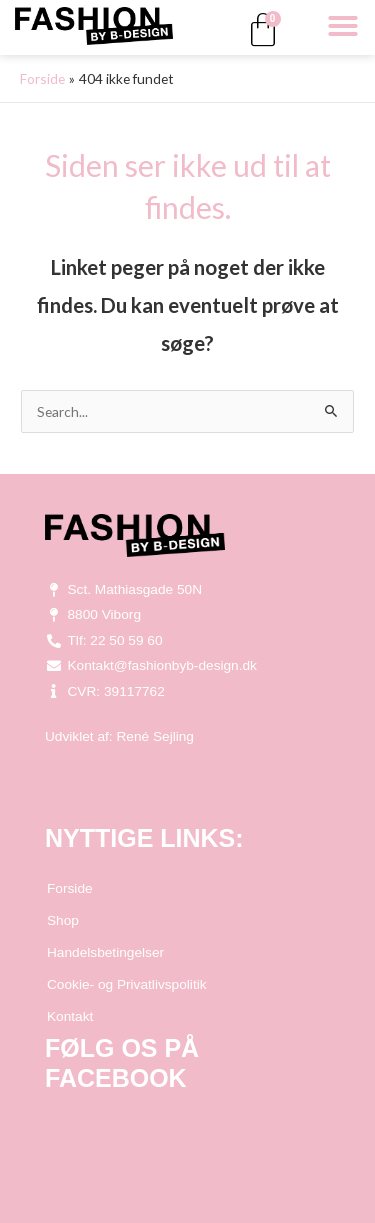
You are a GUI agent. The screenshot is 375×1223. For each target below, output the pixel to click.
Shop (63, 920)
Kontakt (70, 1016)
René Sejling (155, 736)
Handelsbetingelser (105, 952)
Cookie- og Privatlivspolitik (127, 984)
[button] (343, 26)
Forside (70, 888)
